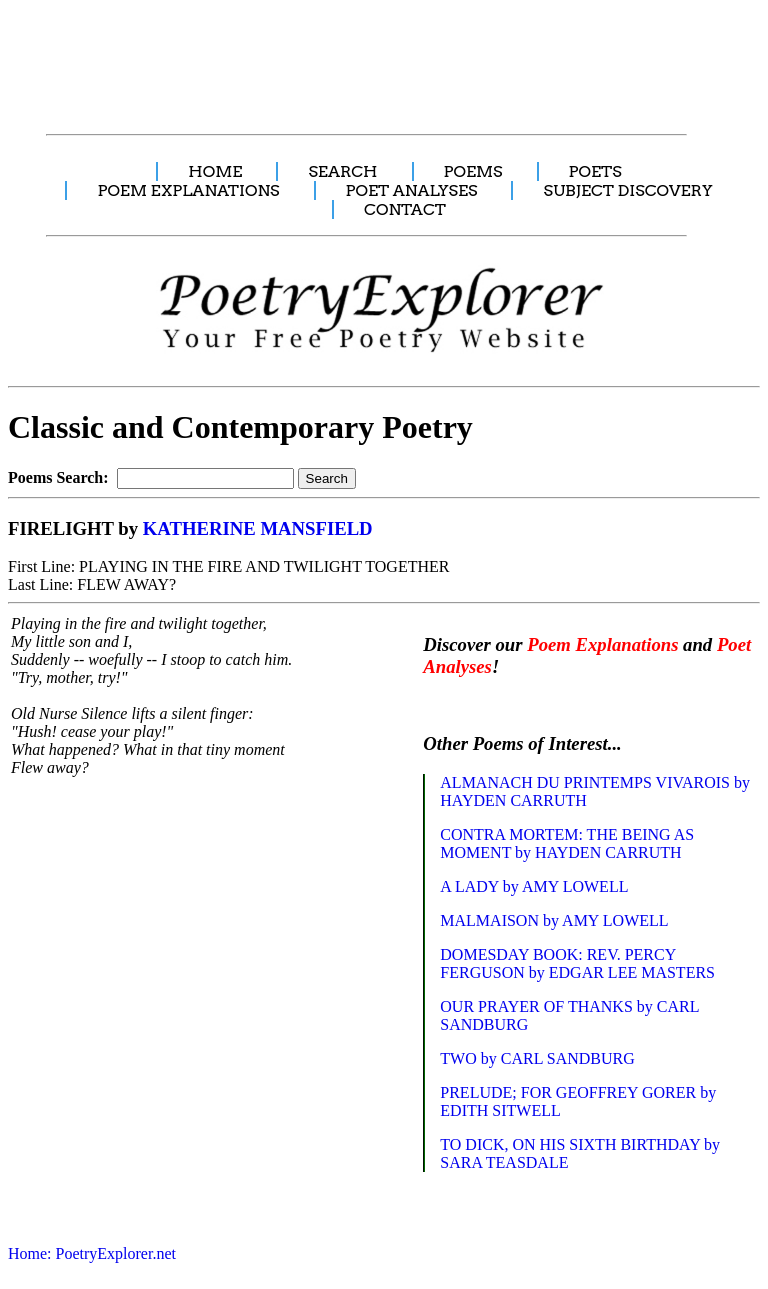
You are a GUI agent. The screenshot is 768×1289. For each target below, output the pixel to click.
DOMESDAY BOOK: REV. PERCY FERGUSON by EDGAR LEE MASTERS (577, 963)
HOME (215, 171)
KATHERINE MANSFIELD (258, 528)
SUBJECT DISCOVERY (627, 190)
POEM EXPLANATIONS (188, 190)
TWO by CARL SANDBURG (537, 1058)
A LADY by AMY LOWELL (534, 886)
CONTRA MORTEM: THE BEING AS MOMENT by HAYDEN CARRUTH (567, 843)
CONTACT (405, 209)
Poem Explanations (602, 644)
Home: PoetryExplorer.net (92, 1253)
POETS (595, 171)
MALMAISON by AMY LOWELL (554, 920)
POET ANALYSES (412, 190)
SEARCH (342, 171)
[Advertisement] (375, 56)
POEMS (473, 171)
